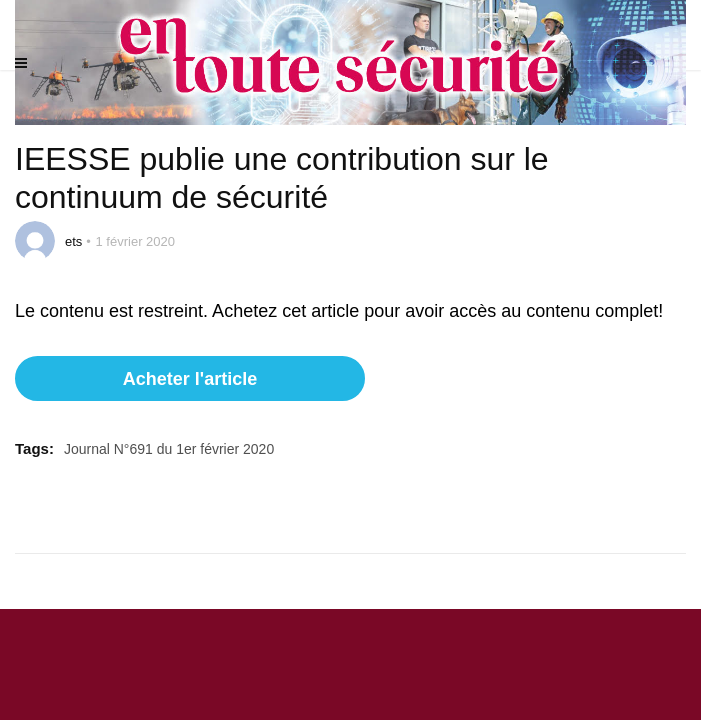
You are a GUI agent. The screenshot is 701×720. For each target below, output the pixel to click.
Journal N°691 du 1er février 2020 (169, 449)
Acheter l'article (190, 379)
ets (73, 241)
